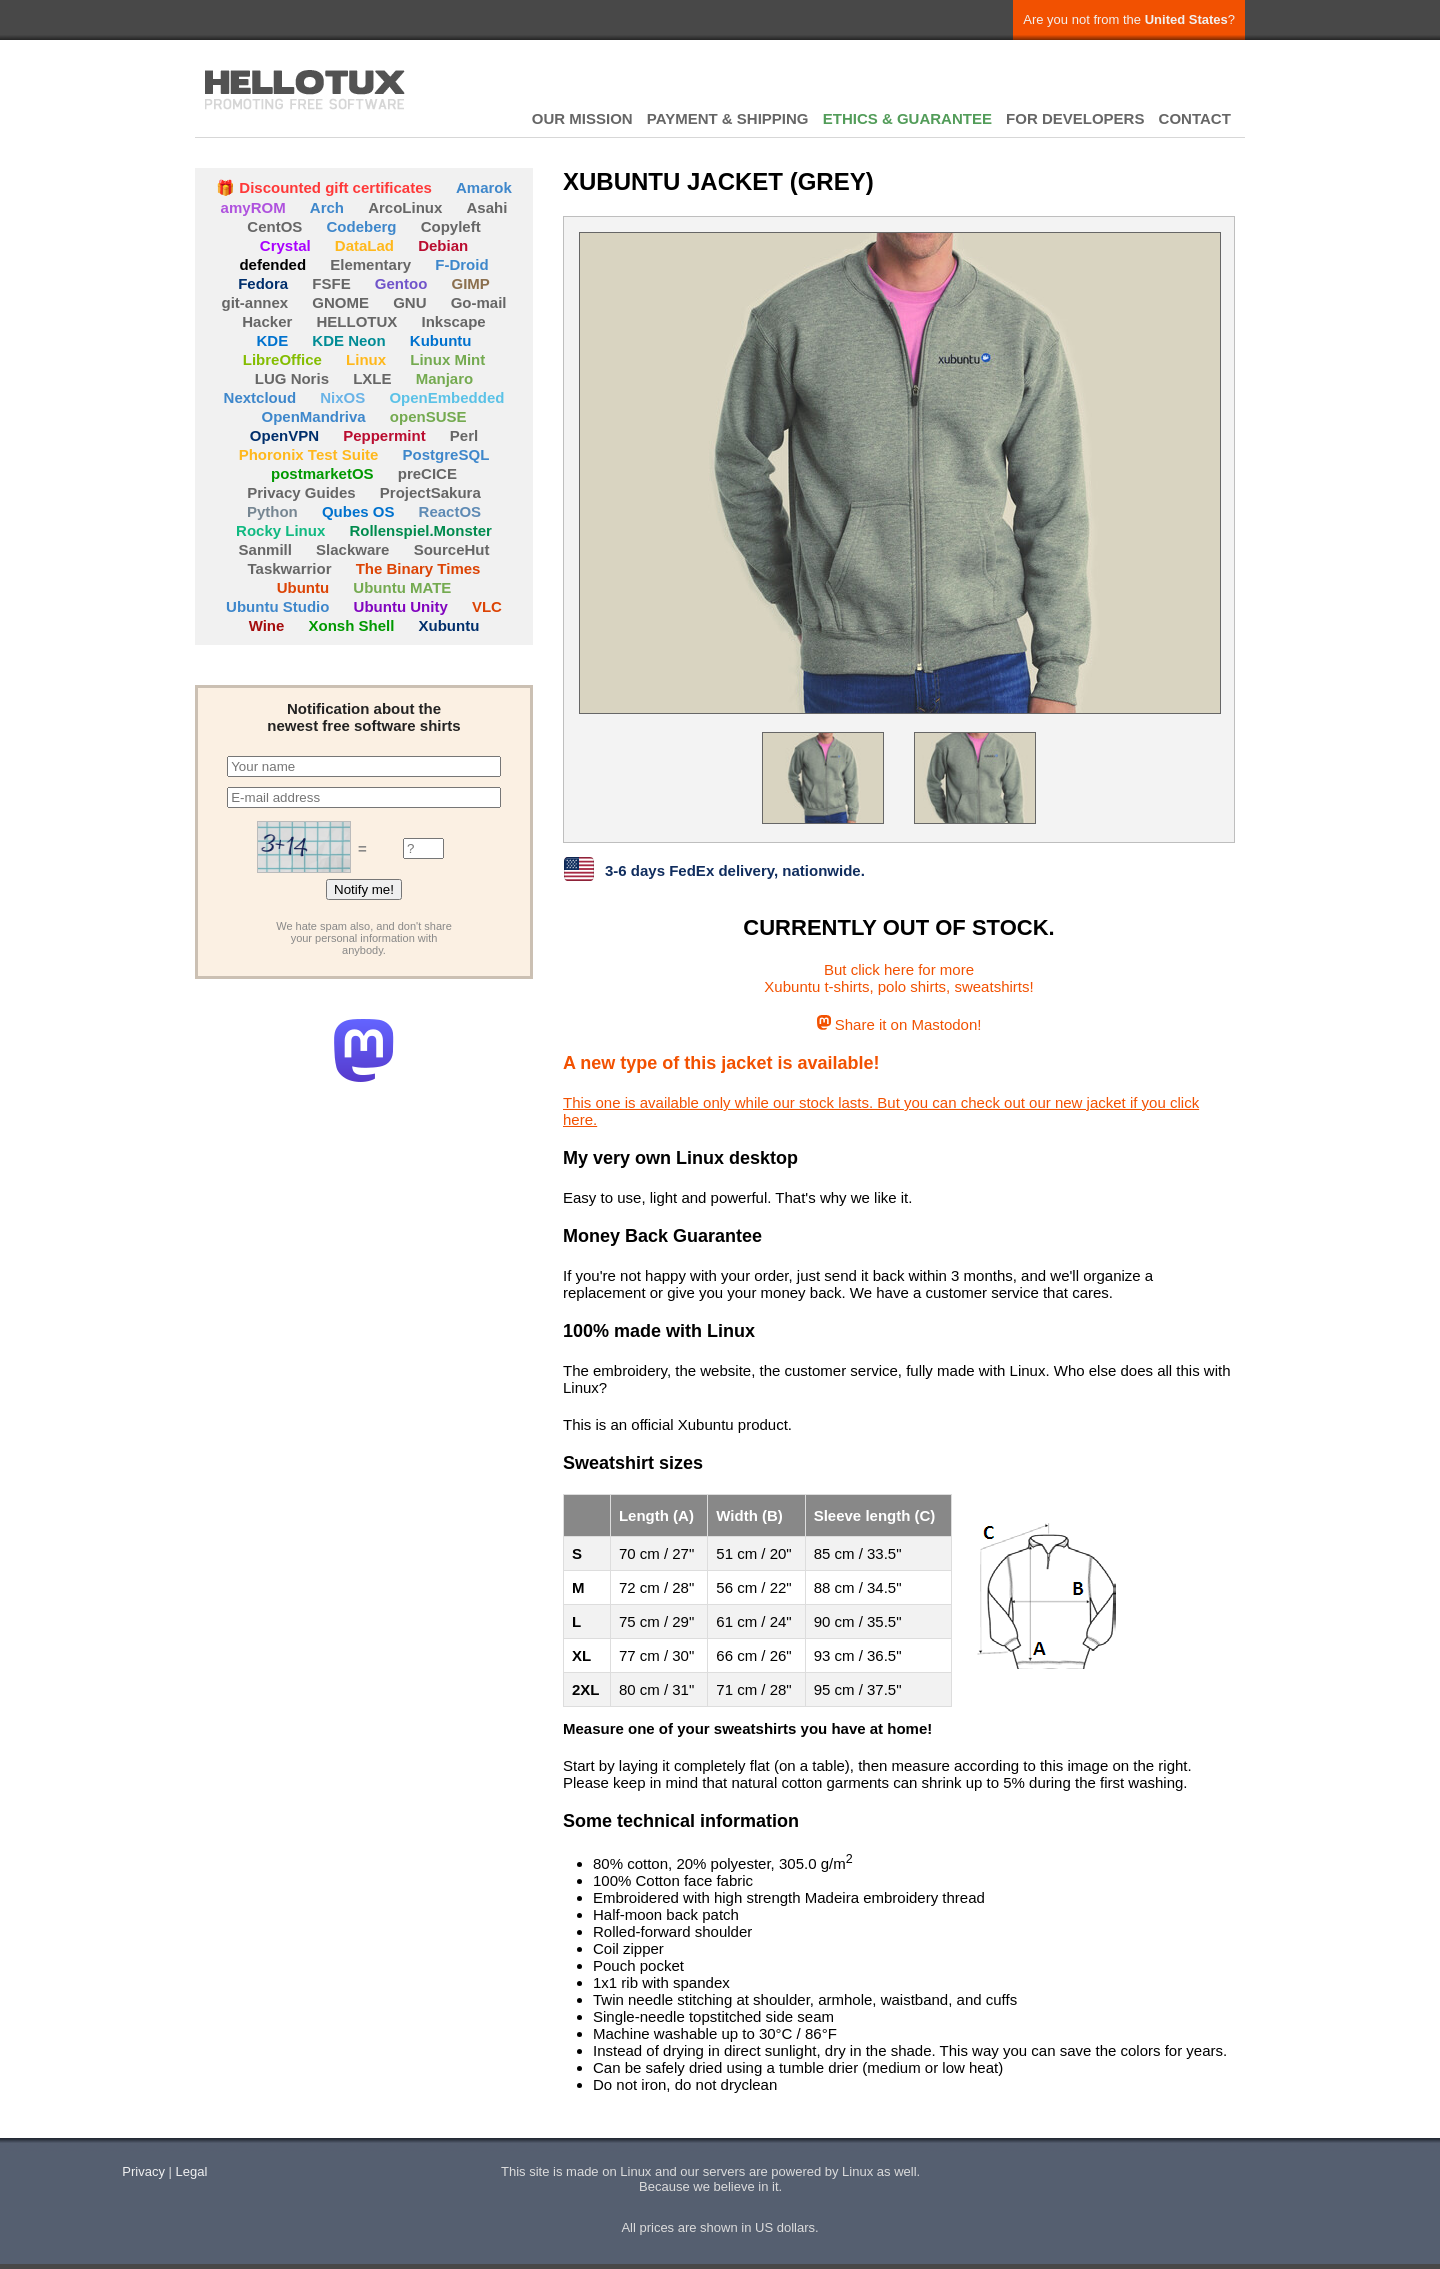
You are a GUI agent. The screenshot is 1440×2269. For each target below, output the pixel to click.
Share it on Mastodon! (899, 1024)
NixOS (342, 397)
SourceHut (452, 549)
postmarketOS (322, 473)
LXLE (372, 378)
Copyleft (451, 226)
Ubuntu (303, 587)
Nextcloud (260, 397)
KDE (273, 340)
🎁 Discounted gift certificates (324, 187)
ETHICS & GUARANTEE (907, 118)
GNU (409, 302)
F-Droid (461, 264)
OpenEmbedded (446, 397)
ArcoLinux (405, 207)
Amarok (484, 187)
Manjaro (445, 378)
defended (272, 264)
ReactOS (450, 511)
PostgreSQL (446, 454)
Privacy (143, 2171)
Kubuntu (441, 340)
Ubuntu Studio (277, 606)
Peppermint (384, 435)
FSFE (331, 283)
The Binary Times (418, 568)
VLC (487, 606)
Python (272, 511)
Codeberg (362, 226)
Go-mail (479, 302)
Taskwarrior (290, 568)
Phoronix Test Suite (309, 454)
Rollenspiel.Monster (420, 530)
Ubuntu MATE (402, 587)
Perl (464, 435)
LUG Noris (292, 378)
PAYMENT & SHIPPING (728, 118)
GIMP (471, 283)
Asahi (487, 207)
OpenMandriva (313, 416)
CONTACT (1195, 118)
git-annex (254, 302)
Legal (192, 2171)
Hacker (267, 321)
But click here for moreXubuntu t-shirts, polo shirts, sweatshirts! (898, 978)
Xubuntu (449, 625)
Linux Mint (447, 359)
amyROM (253, 207)
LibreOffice (282, 359)
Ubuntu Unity (401, 606)
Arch (327, 207)
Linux (366, 359)
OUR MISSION (582, 118)
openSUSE (428, 416)
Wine (267, 625)
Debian (443, 245)
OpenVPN (284, 435)
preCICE (427, 473)
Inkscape (454, 321)
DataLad (364, 245)
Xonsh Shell (352, 625)
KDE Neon (348, 340)
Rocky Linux (280, 530)
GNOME (340, 302)
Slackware (352, 549)
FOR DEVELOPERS (1075, 118)
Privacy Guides (301, 492)
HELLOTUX (305, 90)
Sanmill (265, 549)
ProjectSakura (430, 492)
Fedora (263, 283)
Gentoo (401, 283)
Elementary (370, 264)
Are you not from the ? (1129, 19)
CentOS (274, 226)
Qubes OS (358, 511)
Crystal (285, 245)
